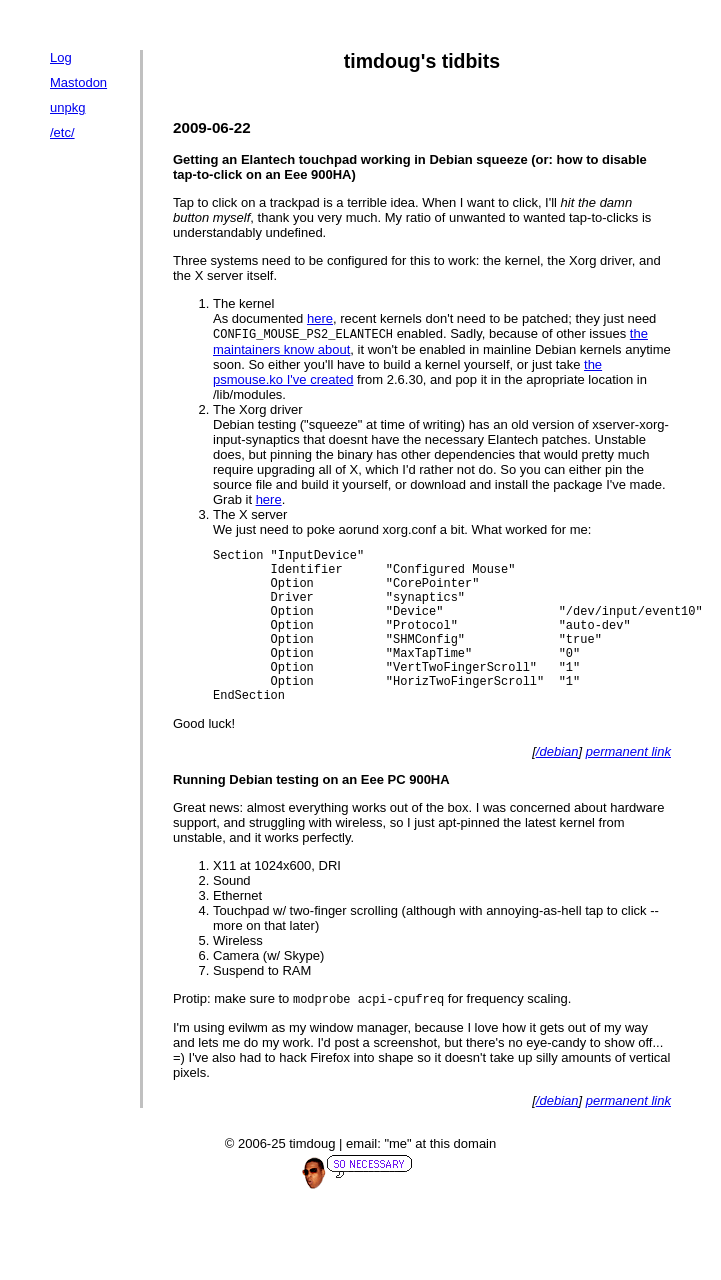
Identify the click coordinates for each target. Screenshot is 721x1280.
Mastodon (78, 82)
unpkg (67, 107)
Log (61, 57)
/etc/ (62, 132)
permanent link (628, 785)
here (320, 318)
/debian (557, 785)
